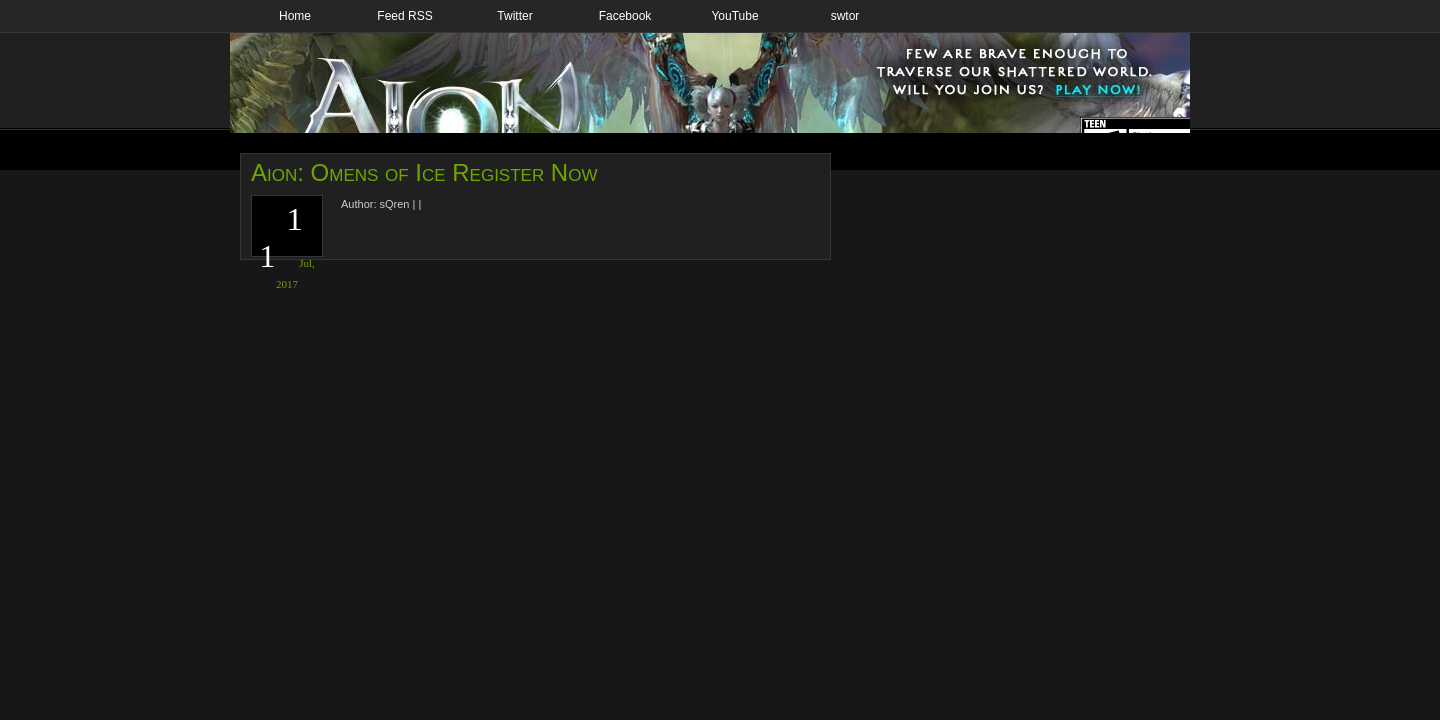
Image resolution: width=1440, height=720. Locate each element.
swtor (845, 16)
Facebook (625, 16)
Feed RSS (404, 16)
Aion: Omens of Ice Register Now (424, 172)
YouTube (734, 16)
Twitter (514, 16)
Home (295, 16)
